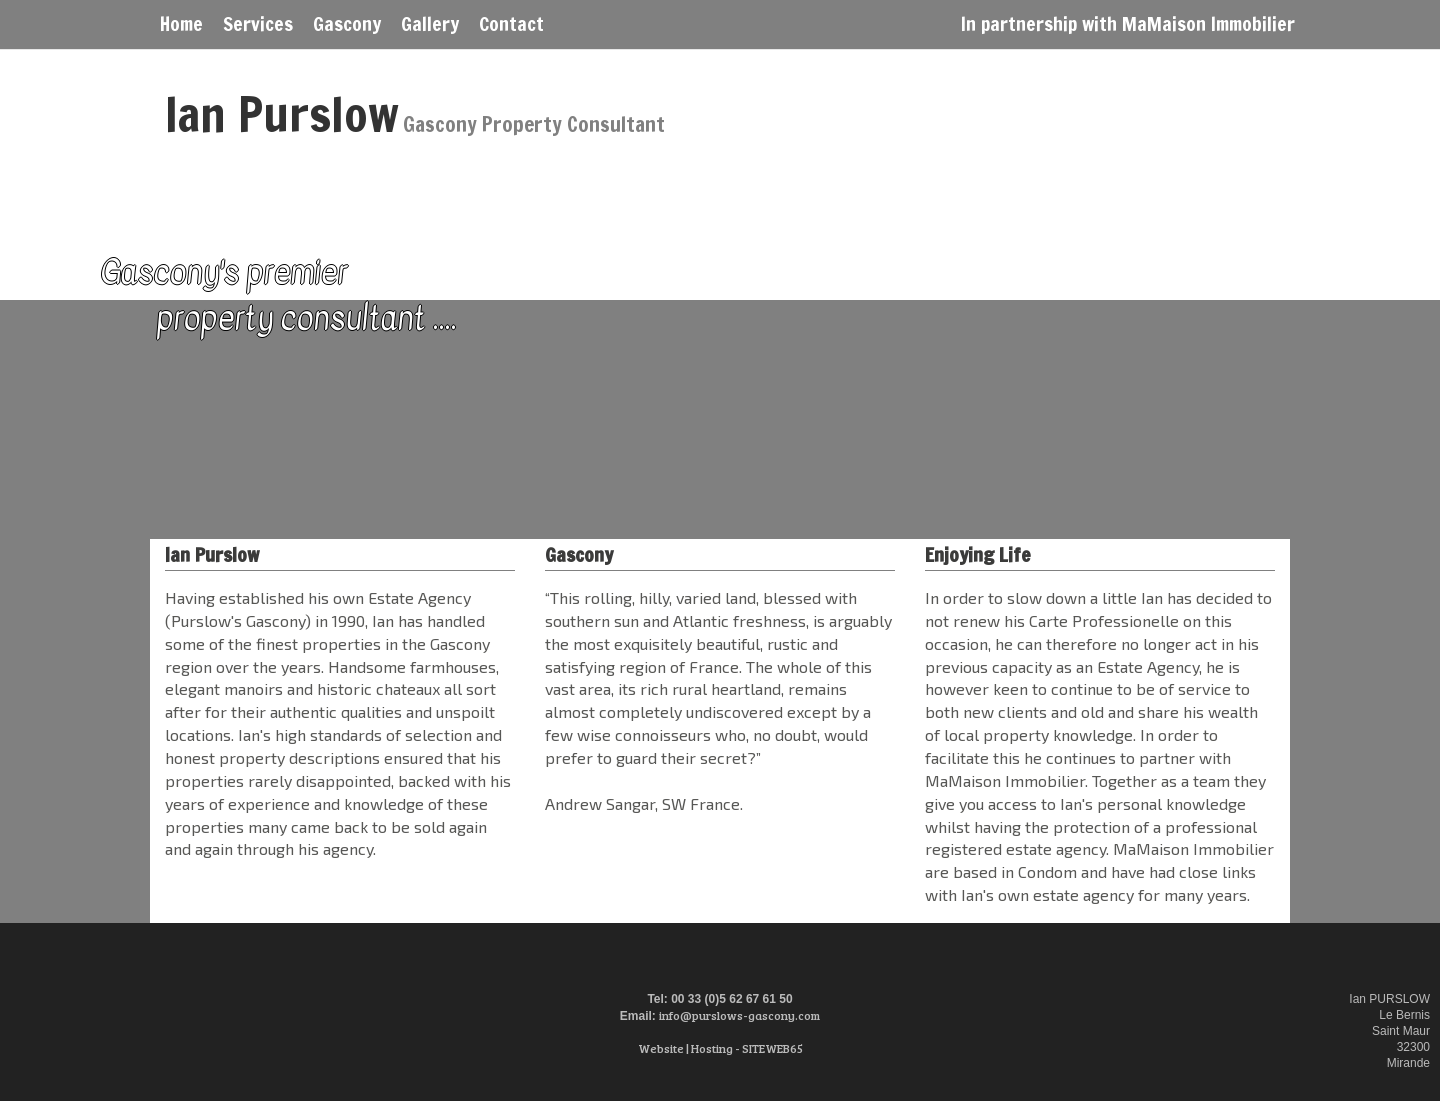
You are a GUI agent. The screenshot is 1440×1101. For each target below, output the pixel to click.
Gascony (347, 22)
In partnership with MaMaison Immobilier (1128, 22)
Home (181, 22)
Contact (511, 22)
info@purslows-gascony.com (739, 1015)
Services (258, 22)
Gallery (430, 22)
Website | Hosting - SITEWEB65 (720, 1048)
